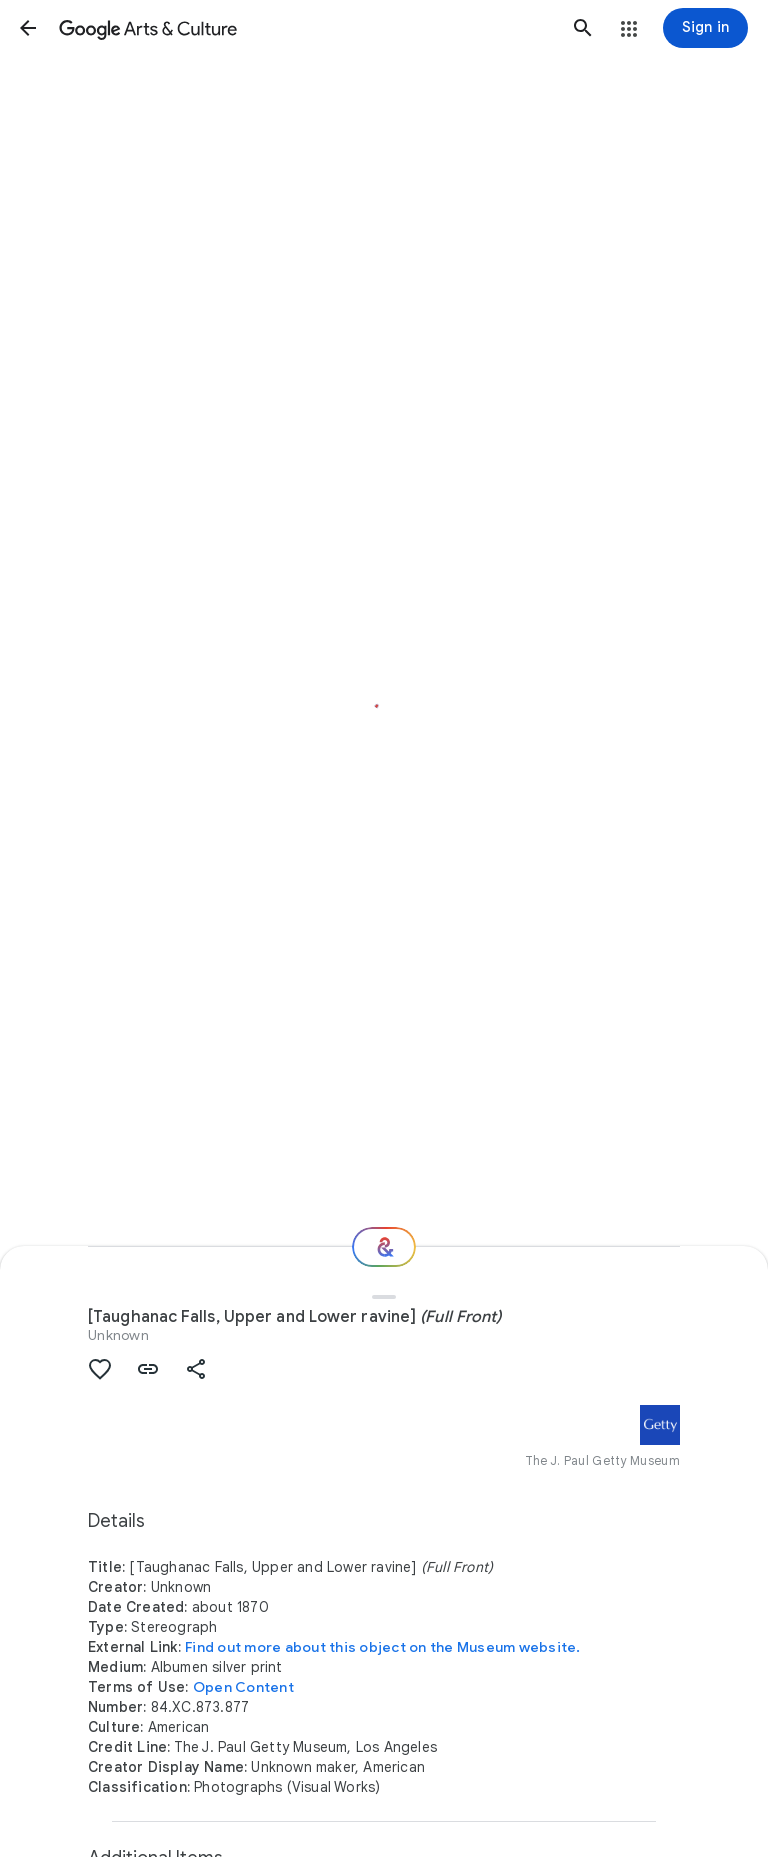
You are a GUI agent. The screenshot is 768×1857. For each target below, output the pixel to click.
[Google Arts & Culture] (305, 28)
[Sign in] (705, 28)
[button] (28, 28)
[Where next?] (384, 1247)
